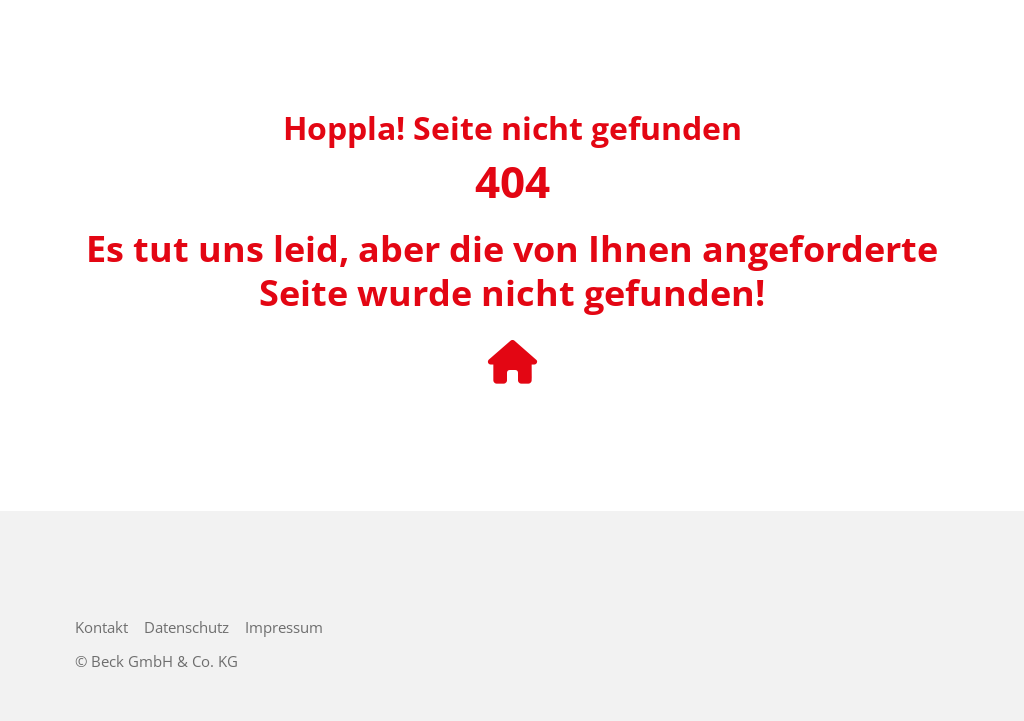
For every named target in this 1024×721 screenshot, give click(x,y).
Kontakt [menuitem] (101, 627)
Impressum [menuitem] (284, 627)
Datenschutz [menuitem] (186, 627)
